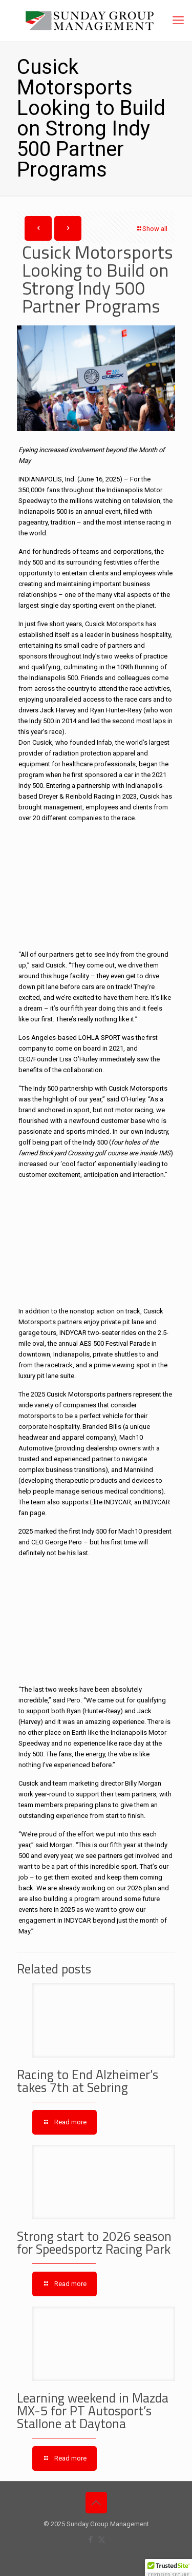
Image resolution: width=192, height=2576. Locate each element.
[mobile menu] (178, 20)
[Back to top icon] (96, 2502)
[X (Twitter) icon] (101, 2539)
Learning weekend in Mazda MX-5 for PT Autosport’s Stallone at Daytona (92, 2410)
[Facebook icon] (91, 2539)
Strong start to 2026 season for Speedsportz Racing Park (94, 2242)
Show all (151, 229)
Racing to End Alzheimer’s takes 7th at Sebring (87, 2081)
